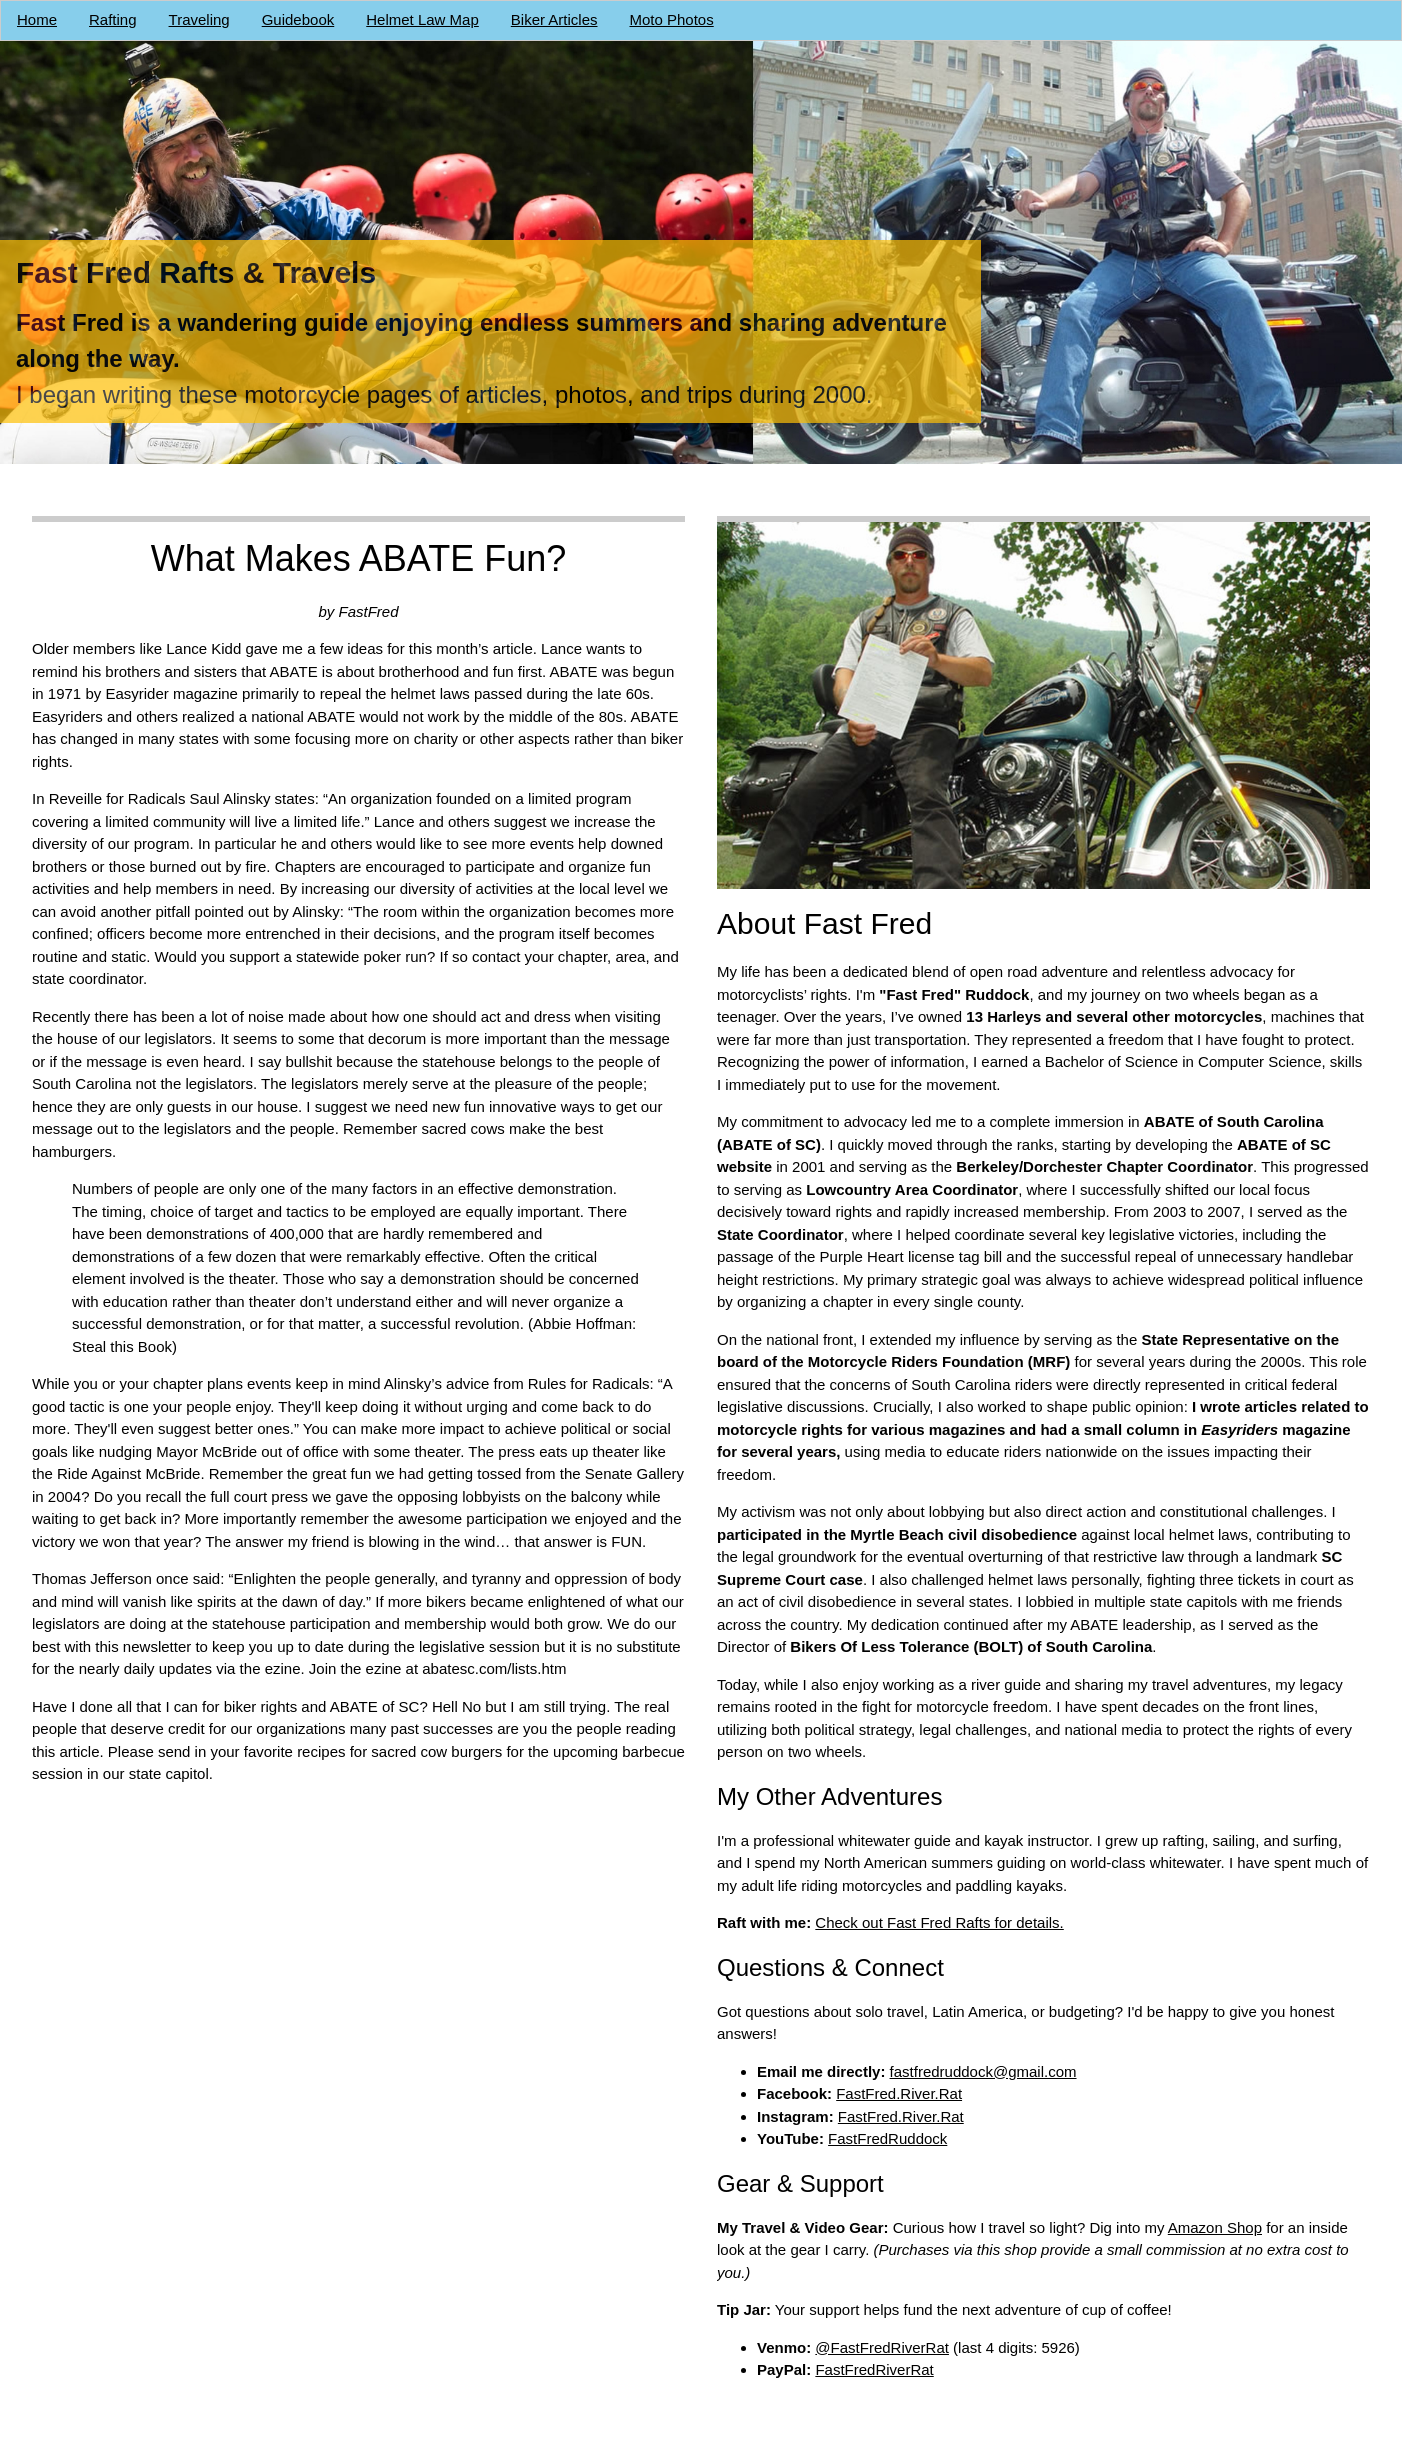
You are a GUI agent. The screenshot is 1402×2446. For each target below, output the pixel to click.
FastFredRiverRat (874, 2369)
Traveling (199, 19)
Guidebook (298, 19)
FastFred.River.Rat (899, 2093)
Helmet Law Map (422, 19)
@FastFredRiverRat (882, 2346)
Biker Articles (554, 19)
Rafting (113, 19)
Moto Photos (672, 19)
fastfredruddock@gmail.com (983, 2070)
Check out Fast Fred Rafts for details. (939, 1922)
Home (37, 19)
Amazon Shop (1215, 2226)
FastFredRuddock (887, 2138)
